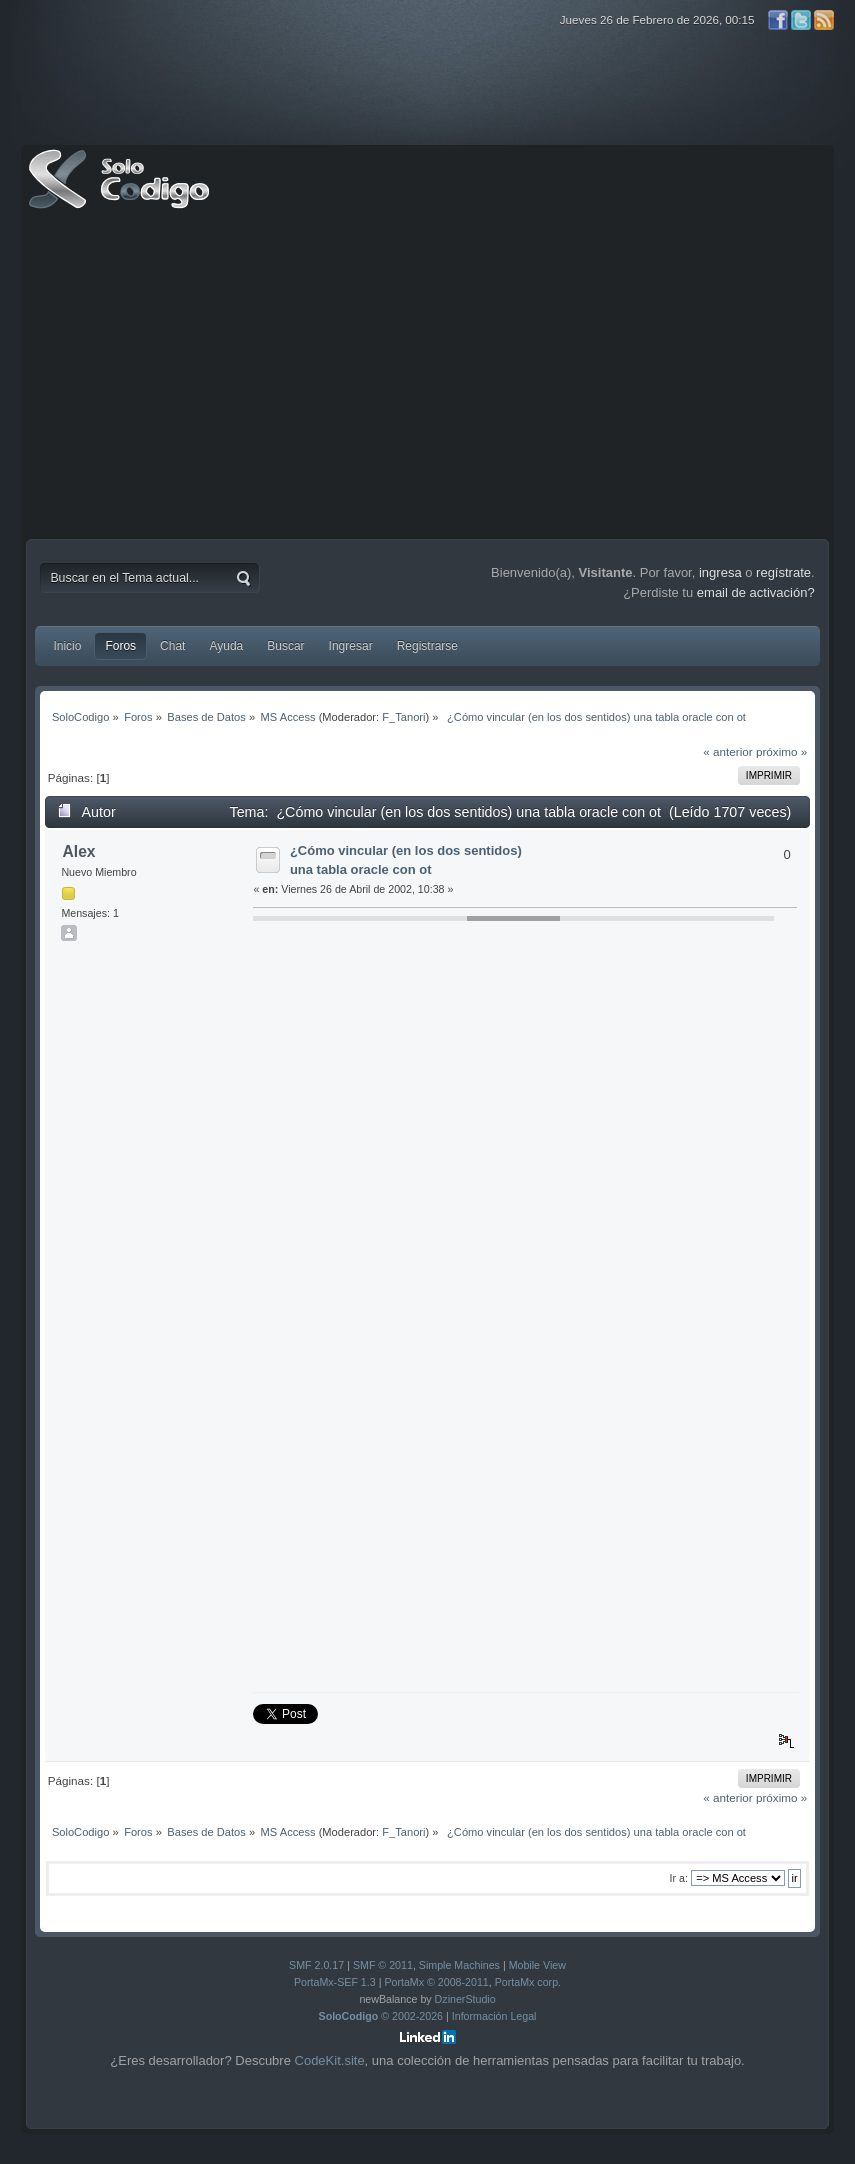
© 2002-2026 (381, 2016)
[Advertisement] (428, 379)
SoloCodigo (121, 194)
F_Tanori (403, 717)
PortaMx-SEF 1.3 (335, 1982)
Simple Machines (459, 1965)
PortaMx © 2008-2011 (436, 1982)
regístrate (783, 572)
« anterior (727, 751)
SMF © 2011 (383, 1965)
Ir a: (679, 1878)
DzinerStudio (465, 1999)
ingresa (720, 572)
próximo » (781, 751)
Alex (79, 851)
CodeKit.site (330, 2060)
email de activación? (756, 592)
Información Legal (494, 2016)
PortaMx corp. (528, 1982)
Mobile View (537, 1965)
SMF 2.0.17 (316, 1965)
